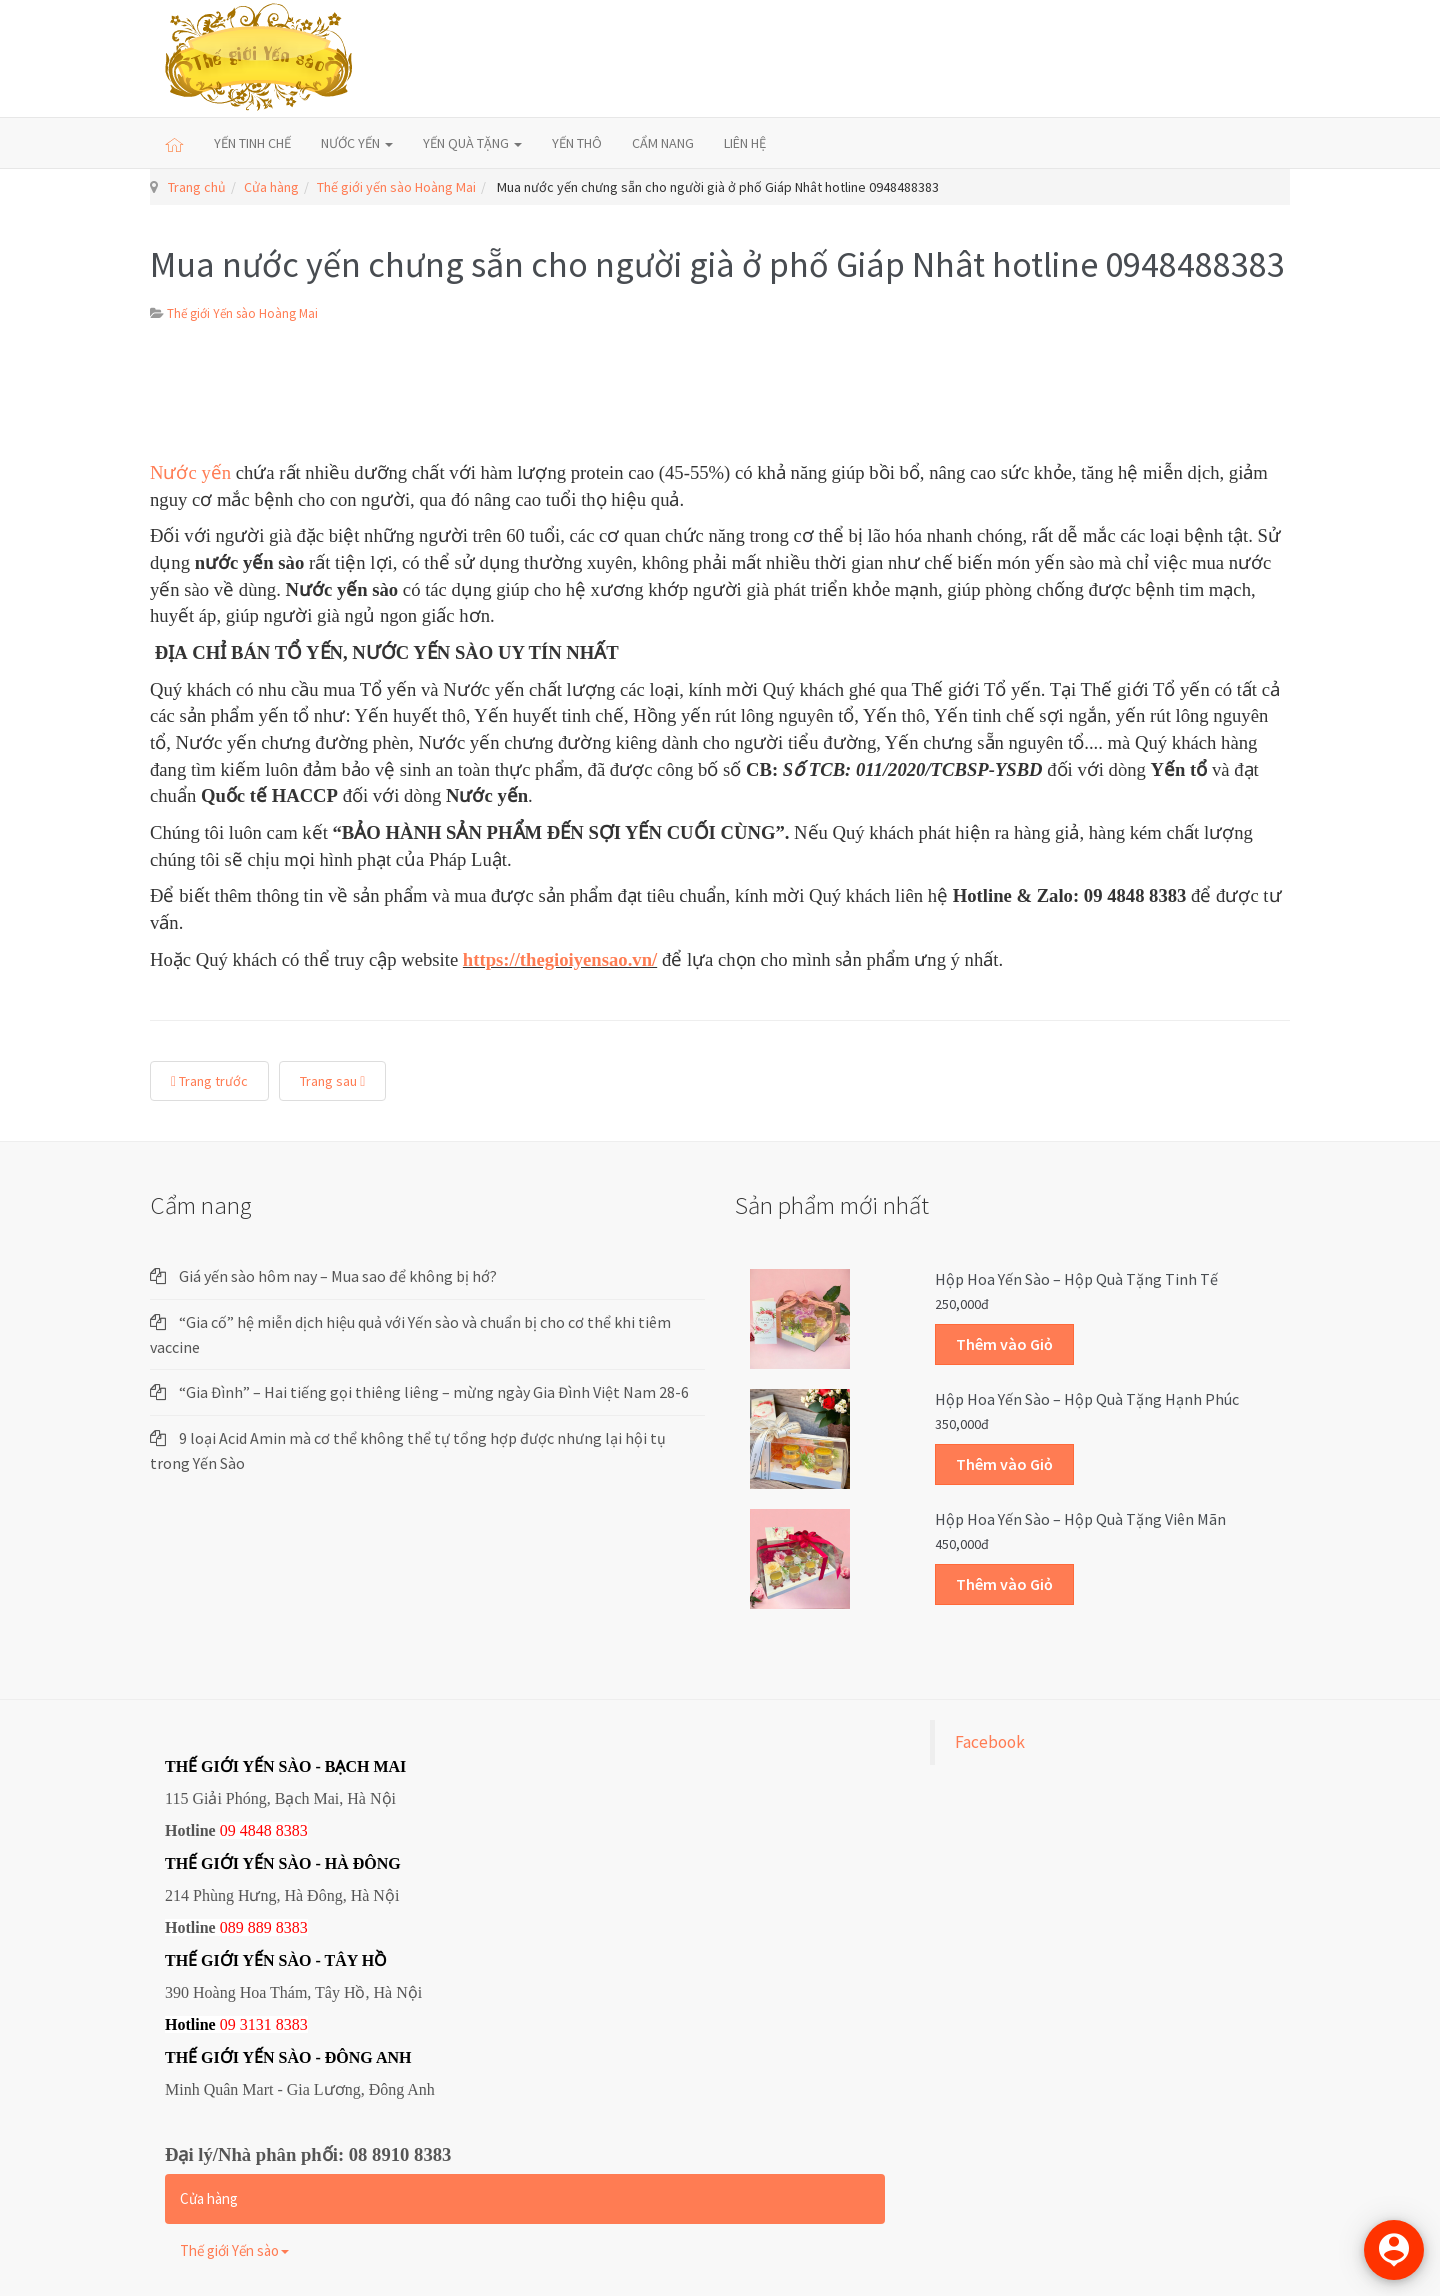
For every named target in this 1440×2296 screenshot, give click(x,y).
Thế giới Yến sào (234, 2250)
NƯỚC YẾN (357, 143)
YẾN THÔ (577, 143)
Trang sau (332, 1081)
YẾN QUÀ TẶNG (472, 143)
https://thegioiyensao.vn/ (560, 959)
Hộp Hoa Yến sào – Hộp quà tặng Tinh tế (1076, 1279)
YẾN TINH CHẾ (252, 143)
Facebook (990, 1742)
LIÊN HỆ (745, 143)
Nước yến (193, 472)
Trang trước (209, 1081)
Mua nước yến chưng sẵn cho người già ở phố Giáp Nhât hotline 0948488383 (717, 264)
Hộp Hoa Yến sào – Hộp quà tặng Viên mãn (1080, 1519)
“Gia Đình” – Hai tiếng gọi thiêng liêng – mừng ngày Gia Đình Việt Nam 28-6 (434, 1392)
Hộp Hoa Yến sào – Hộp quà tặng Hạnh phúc (1087, 1399)
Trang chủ (197, 187)
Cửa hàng (271, 187)
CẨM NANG (663, 143)
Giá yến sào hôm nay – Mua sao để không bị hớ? (338, 1276)
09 (228, 2024)
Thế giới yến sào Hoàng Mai (396, 187)
